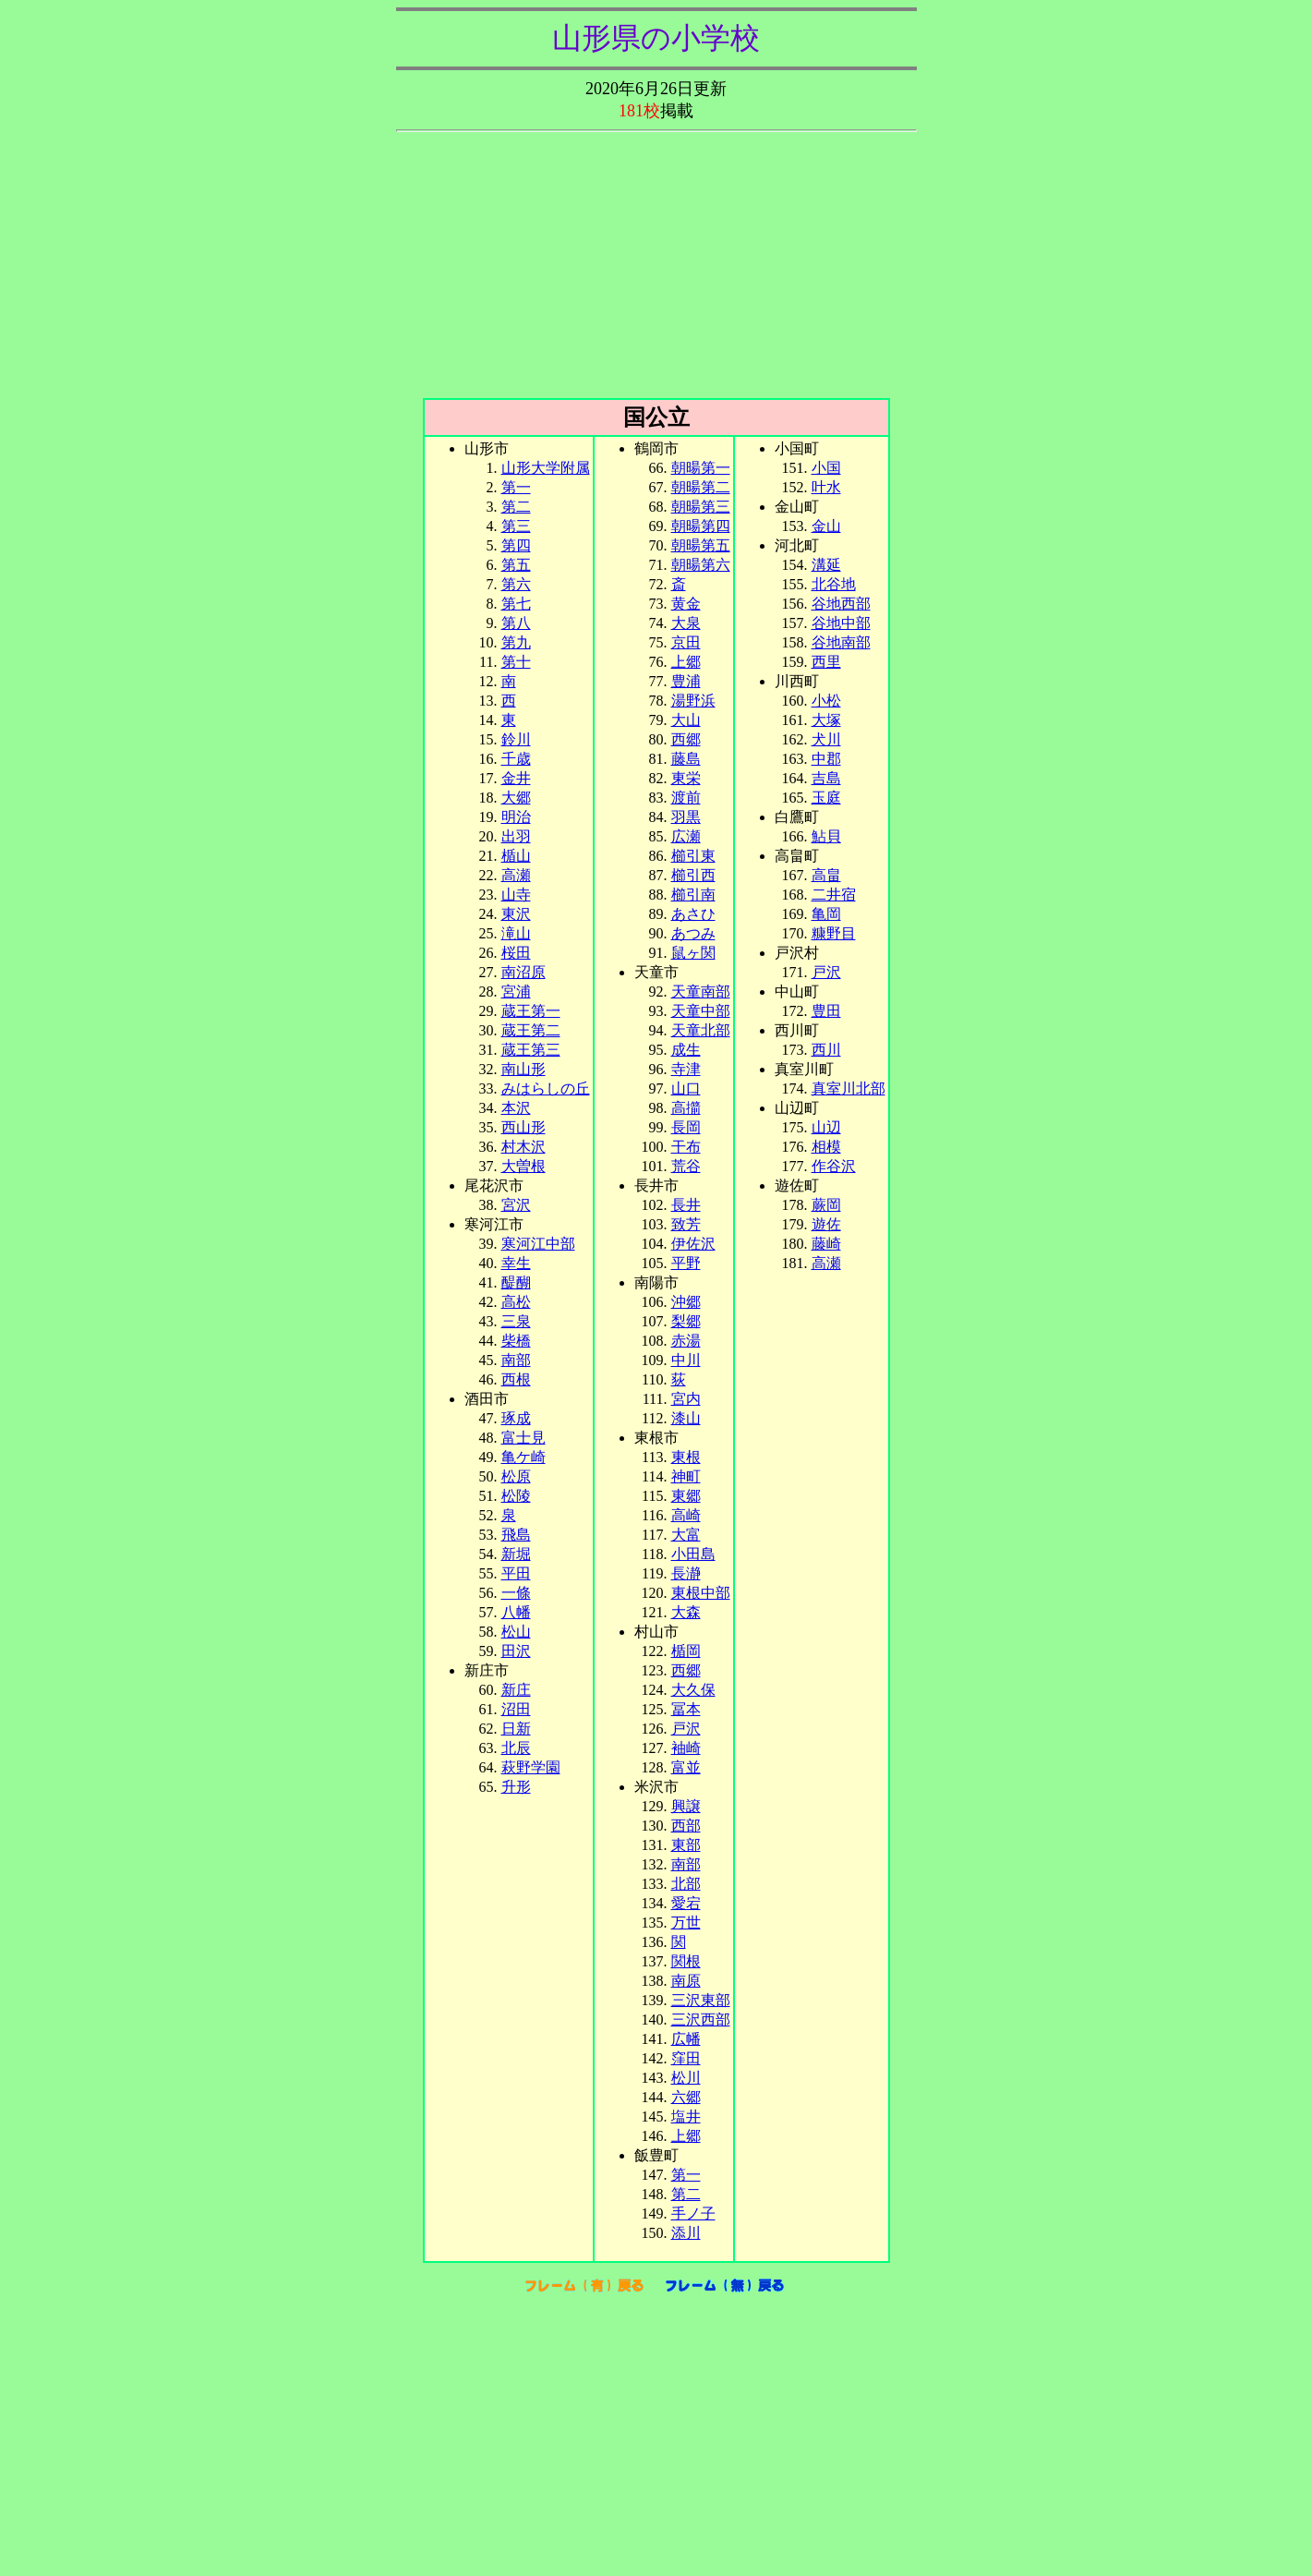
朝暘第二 (700, 487)
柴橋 (516, 1340)
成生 (686, 1050)
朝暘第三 (700, 506)
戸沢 (826, 972)
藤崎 (826, 1244)
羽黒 (686, 817)
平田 (516, 1573)
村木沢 (523, 1147)
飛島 (516, 1534)
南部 (686, 1864)
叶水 (826, 487)
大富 (686, 1534)
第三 (516, 526)
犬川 (826, 739)
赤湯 (686, 1340)
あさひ (693, 914)
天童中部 (700, 1011)
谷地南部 (841, 642)
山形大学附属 (545, 468)
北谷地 (834, 584)
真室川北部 (848, 1088)
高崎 (686, 1515)
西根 (516, 1379)
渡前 (686, 797)
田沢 (516, 1651)
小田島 (693, 1554)
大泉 (686, 623)
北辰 (516, 1748)
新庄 (516, 1690)
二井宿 (834, 894)
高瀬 (826, 1263)
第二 (516, 506)
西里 (826, 662)
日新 (516, 1728)
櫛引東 (693, 856)
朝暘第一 (700, 468)
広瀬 (686, 836)
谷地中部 (841, 623)
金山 (826, 526)
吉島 (826, 778)
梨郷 (686, 1321)
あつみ (693, 933)
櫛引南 (693, 894)
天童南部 (700, 991)
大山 (686, 720)
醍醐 (516, 1282)
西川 (826, 1050)
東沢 (516, 914)
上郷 (686, 662)
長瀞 (686, 1573)
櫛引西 (693, 875)
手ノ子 (693, 2213)
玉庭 (826, 797)
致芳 (686, 1224)
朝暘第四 (700, 526)
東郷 (686, 1496)
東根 (686, 1457)
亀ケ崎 (523, 1457)
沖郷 (686, 1302)
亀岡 (826, 914)
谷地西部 (841, 603)
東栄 (686, 778)
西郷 (686, 739)
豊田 (826, 1011)
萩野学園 (530, 1767)
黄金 (686, 603)
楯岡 (686, 1651)
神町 (686, 1476)
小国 (826, 468)
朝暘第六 (700, 565)
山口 (686, 1088)
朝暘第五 (700, 545)
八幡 (516, 1612)
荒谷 (686, 1166)
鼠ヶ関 (693, 953)
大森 (686, 1612)
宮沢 (516, 1205)
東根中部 (700, 1593)
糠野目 (834, 933)
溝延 (826, 565)
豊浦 (686, 681)
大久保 (693, 1690)
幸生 (516, 1263)
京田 (686, 642)
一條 (516, 1593)
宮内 (686, 1399)
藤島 (686, 759)
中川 (686, 1360)
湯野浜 (693, 700)
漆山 (686, 1418)
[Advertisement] (656, 268)
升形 (516, 1787)
